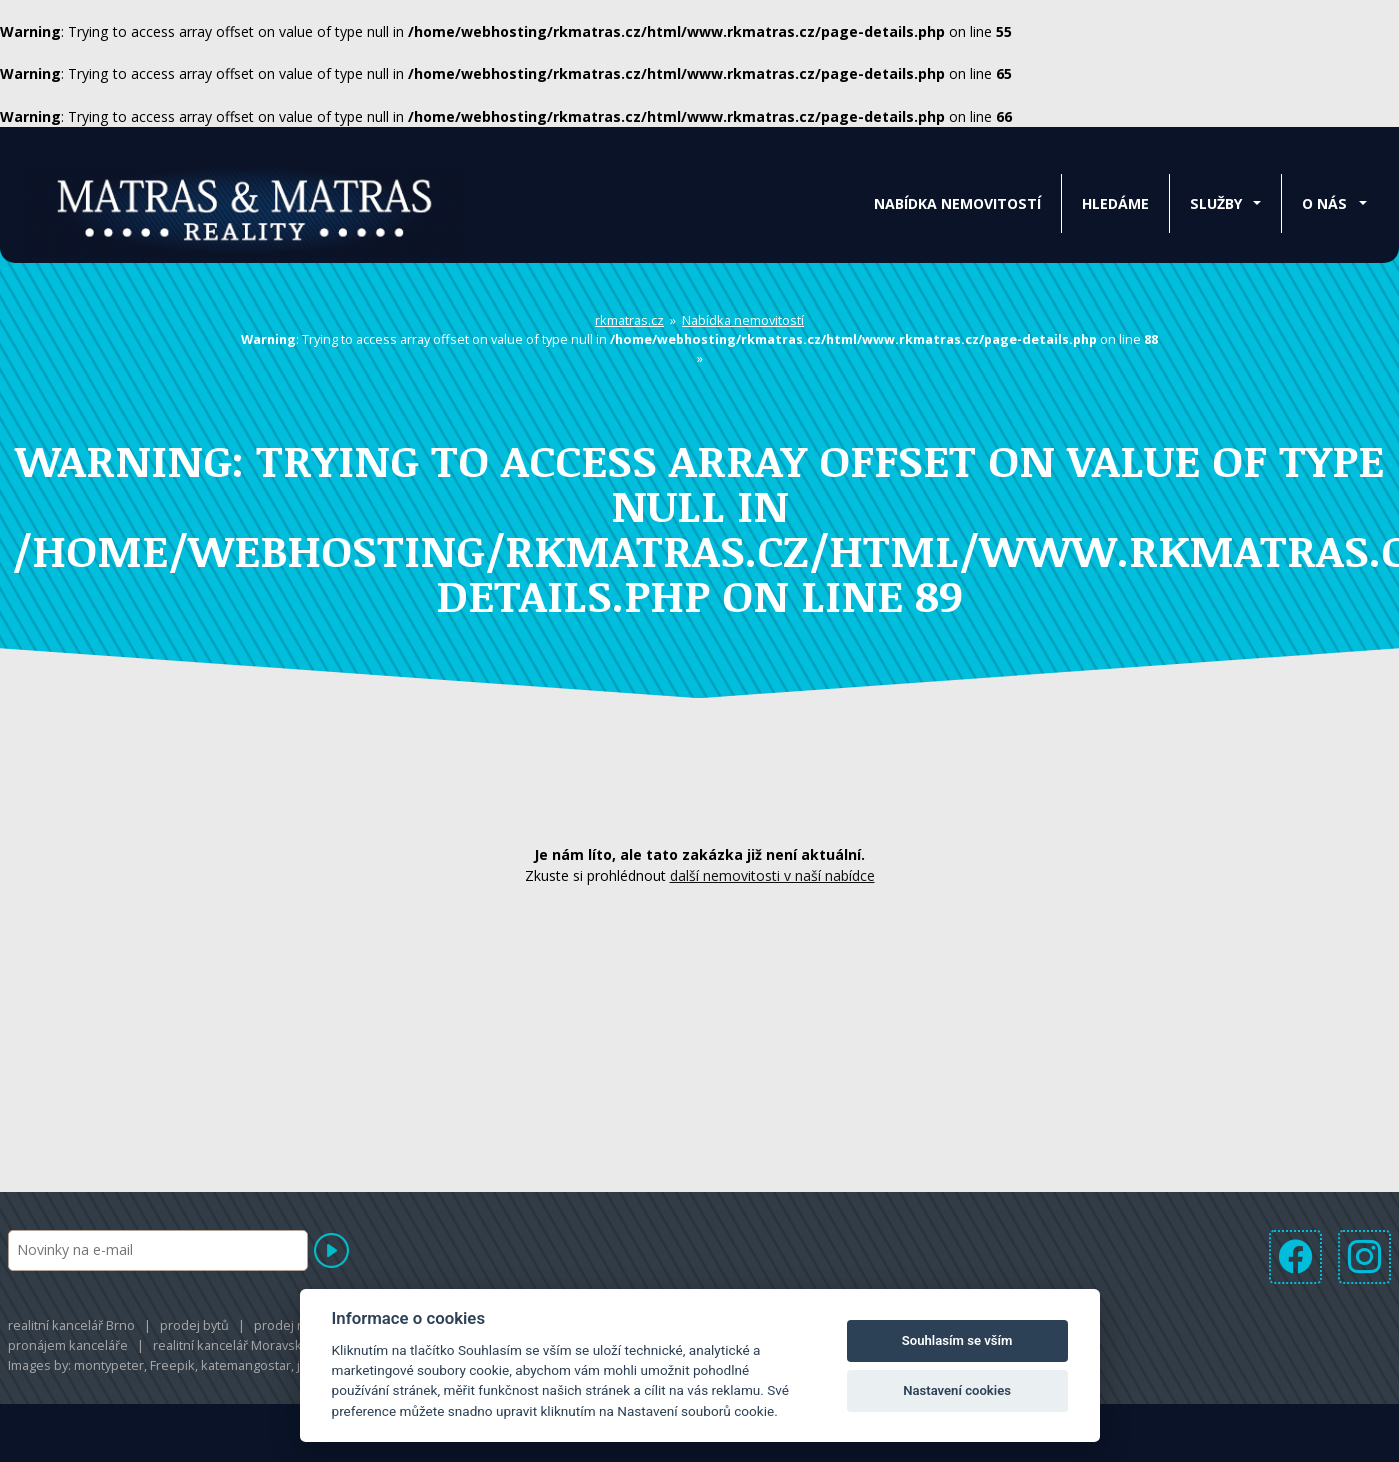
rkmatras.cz (629, 323)
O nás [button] (1324, 203)
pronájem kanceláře (68, 1347)
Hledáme (1115, 203)
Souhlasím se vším (957, 1340)
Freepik (172, 1368)
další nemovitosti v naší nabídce (772, 878)
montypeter (109, 1368)
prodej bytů (194, 1327)
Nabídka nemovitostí (957, 203)
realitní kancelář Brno (71, 1327)
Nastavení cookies (957, 1390)
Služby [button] (1216, 203)
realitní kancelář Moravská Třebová (257, 1347)
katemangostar (246, 1368)
